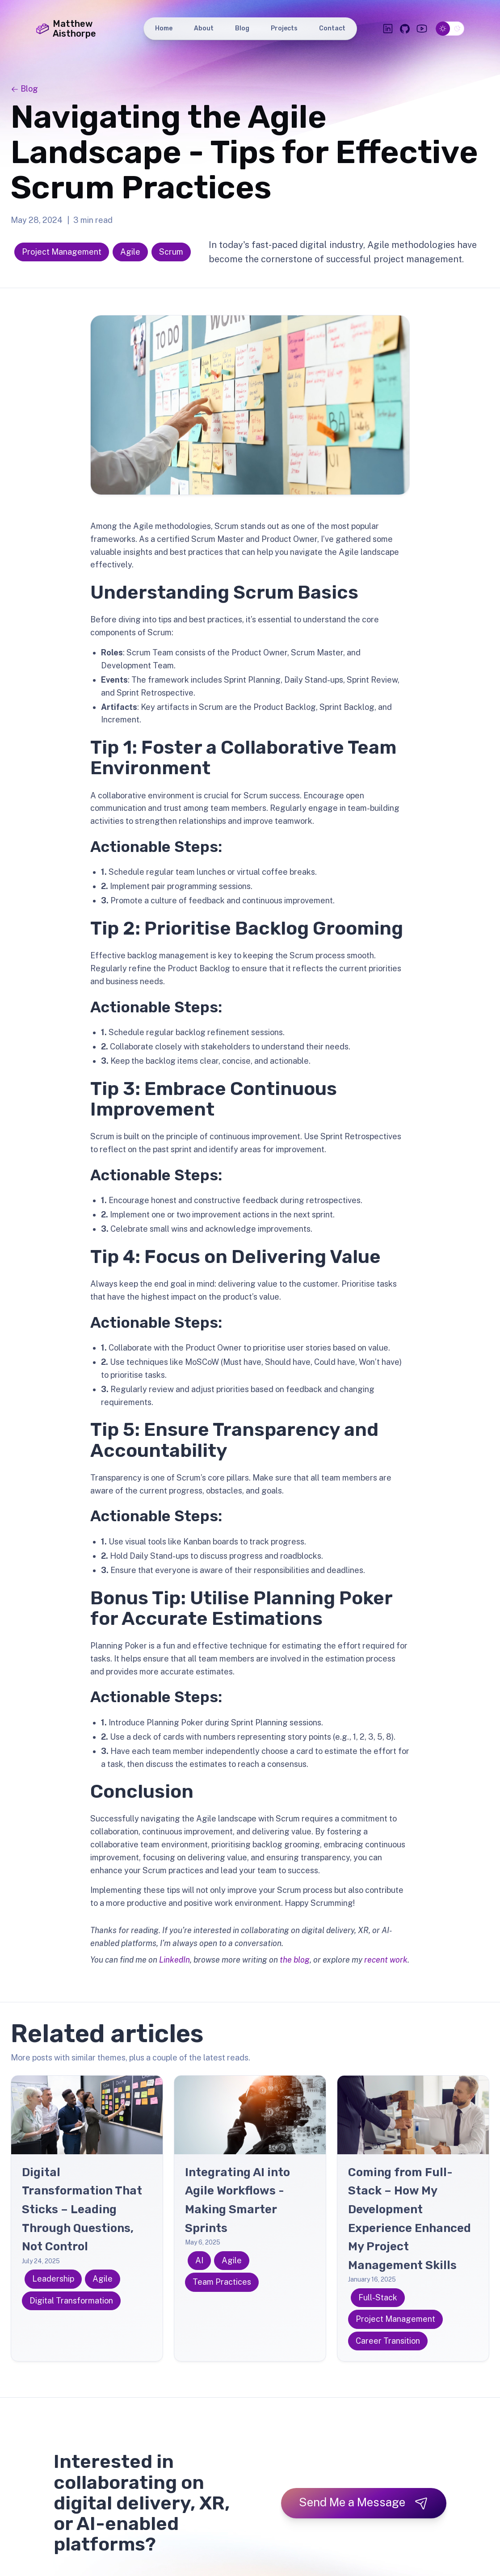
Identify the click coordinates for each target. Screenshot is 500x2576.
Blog (242, 28)
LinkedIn (174, 1959)
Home (163, 28)
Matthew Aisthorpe (66, 28)
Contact (332, 28)
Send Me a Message (364, 2502)
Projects (284, 28)
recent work (386, 1959)
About (204, 28)
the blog (295, 1959)
